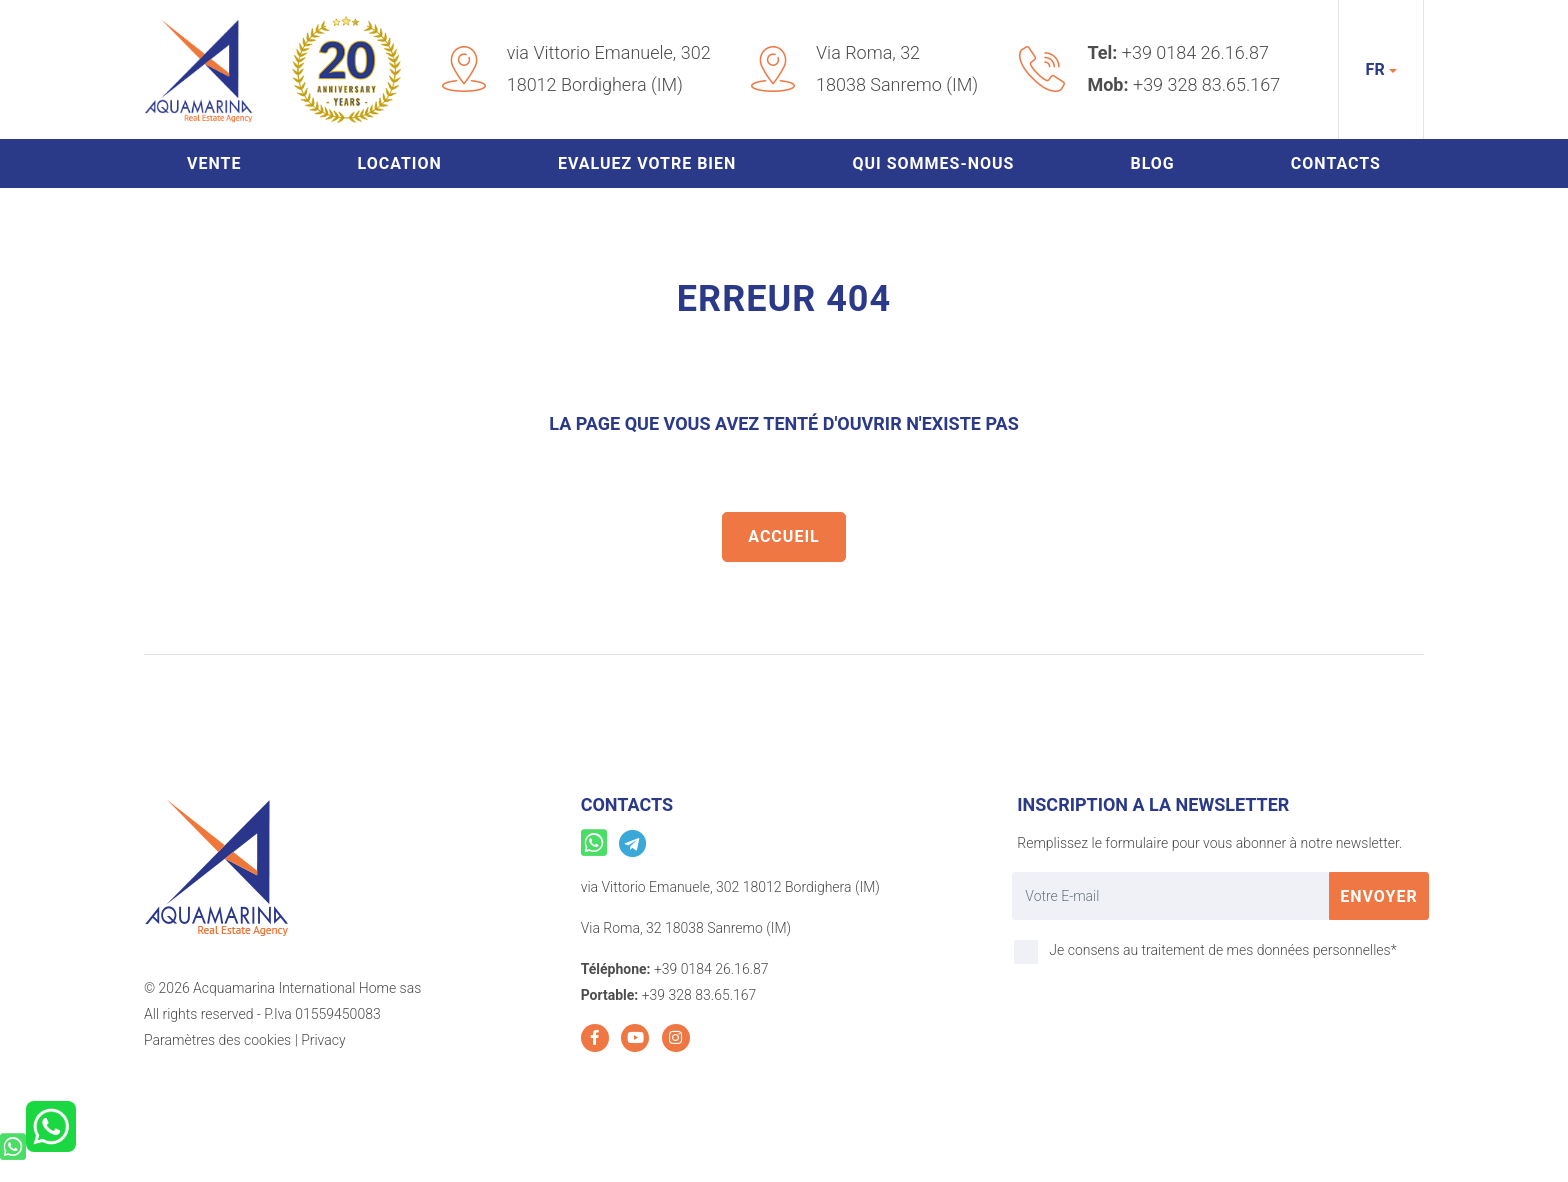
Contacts (1336, 163)
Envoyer (1379, 896)
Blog (1152, 163)
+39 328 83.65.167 (1206, 84)
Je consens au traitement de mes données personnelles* (1222, 950)
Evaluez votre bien (647, 163)
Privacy (323, 1040)
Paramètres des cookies (217, 1040)
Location (400, 163)
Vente (214, 163)
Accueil (783, 536)
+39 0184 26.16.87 (1195, 52)
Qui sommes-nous (933, 163)
